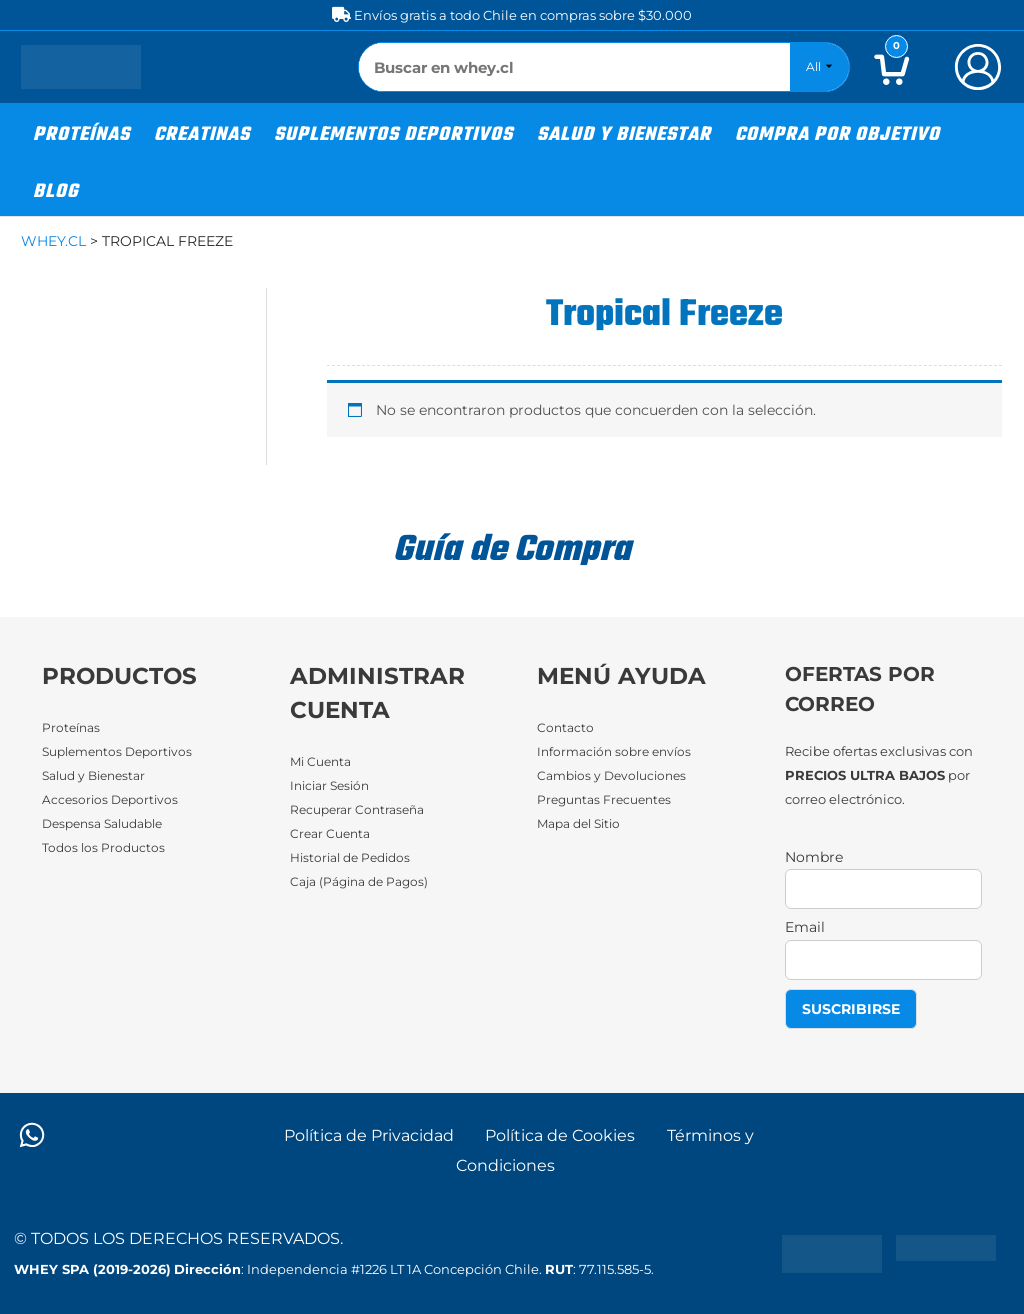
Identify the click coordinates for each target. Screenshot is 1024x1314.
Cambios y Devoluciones (617, 776)
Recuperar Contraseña (362, 810)
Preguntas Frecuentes (609, 800)
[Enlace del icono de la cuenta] (978, 67)
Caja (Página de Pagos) (365, 883)
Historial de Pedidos (355, 858)
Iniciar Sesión (333, 786)
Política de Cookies (561, 1135)
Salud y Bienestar (99, 776)
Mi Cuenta (323, 762)
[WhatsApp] (32, 1135)
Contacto (566, 728)
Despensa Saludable (109, 824)
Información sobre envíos (619, 752)
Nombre (814, 857)
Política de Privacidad (369, 1135)
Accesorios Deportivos (113, 800)
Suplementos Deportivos (123, 752)
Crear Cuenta (333, 834)
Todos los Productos (105, 848)
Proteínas (73, 728)
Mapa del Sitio (583, 824)
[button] (81, 131)
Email (805, 927)
